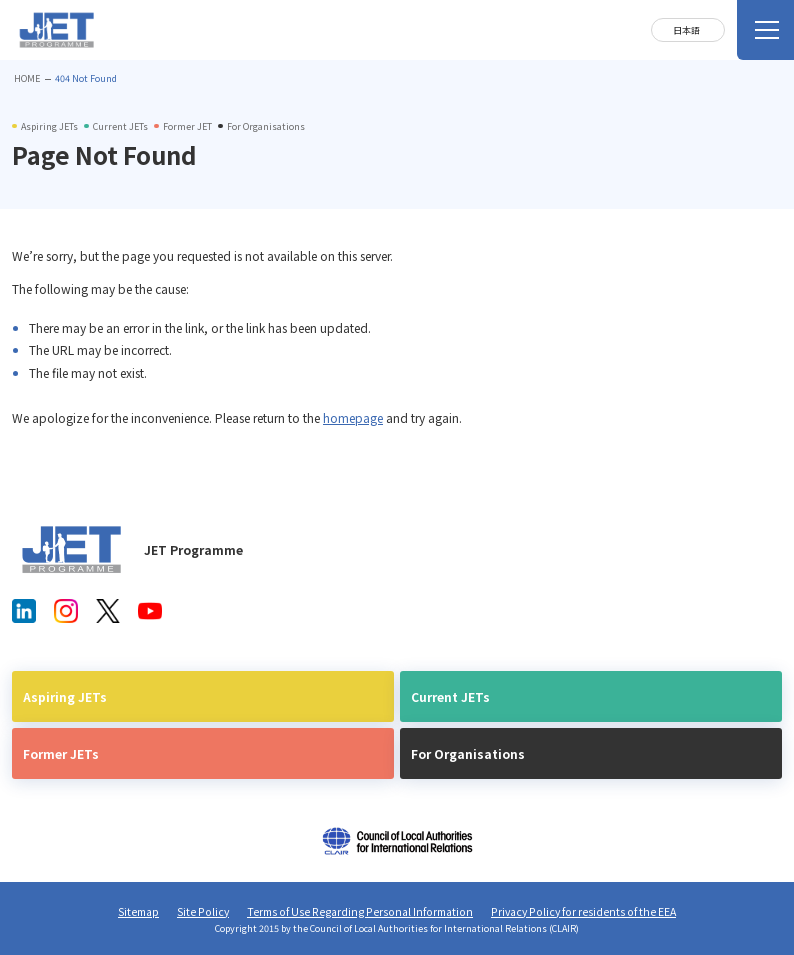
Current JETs (450, 696)
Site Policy (203, 911)
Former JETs (61, 753)
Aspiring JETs (65, 696)
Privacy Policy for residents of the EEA (583, 911)
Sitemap (138, 911)
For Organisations (468, 753)
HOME (27, 78)
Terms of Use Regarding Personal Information (360, 911)
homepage (353, 417)
